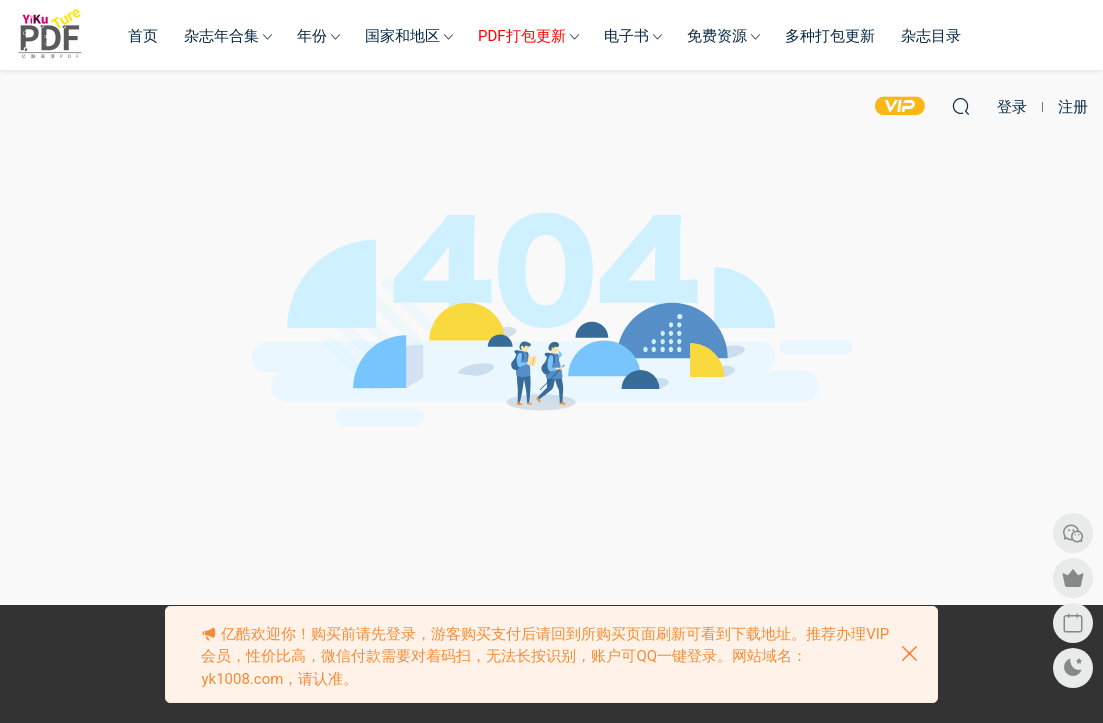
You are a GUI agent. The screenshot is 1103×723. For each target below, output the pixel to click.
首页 (143, 36)
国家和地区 (402, 36)
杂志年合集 (221, 36)
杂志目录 (931, 36)
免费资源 (717, 36)
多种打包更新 (830, 36)
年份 (312, 36)
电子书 (626, 36)
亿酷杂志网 (50, 35)
